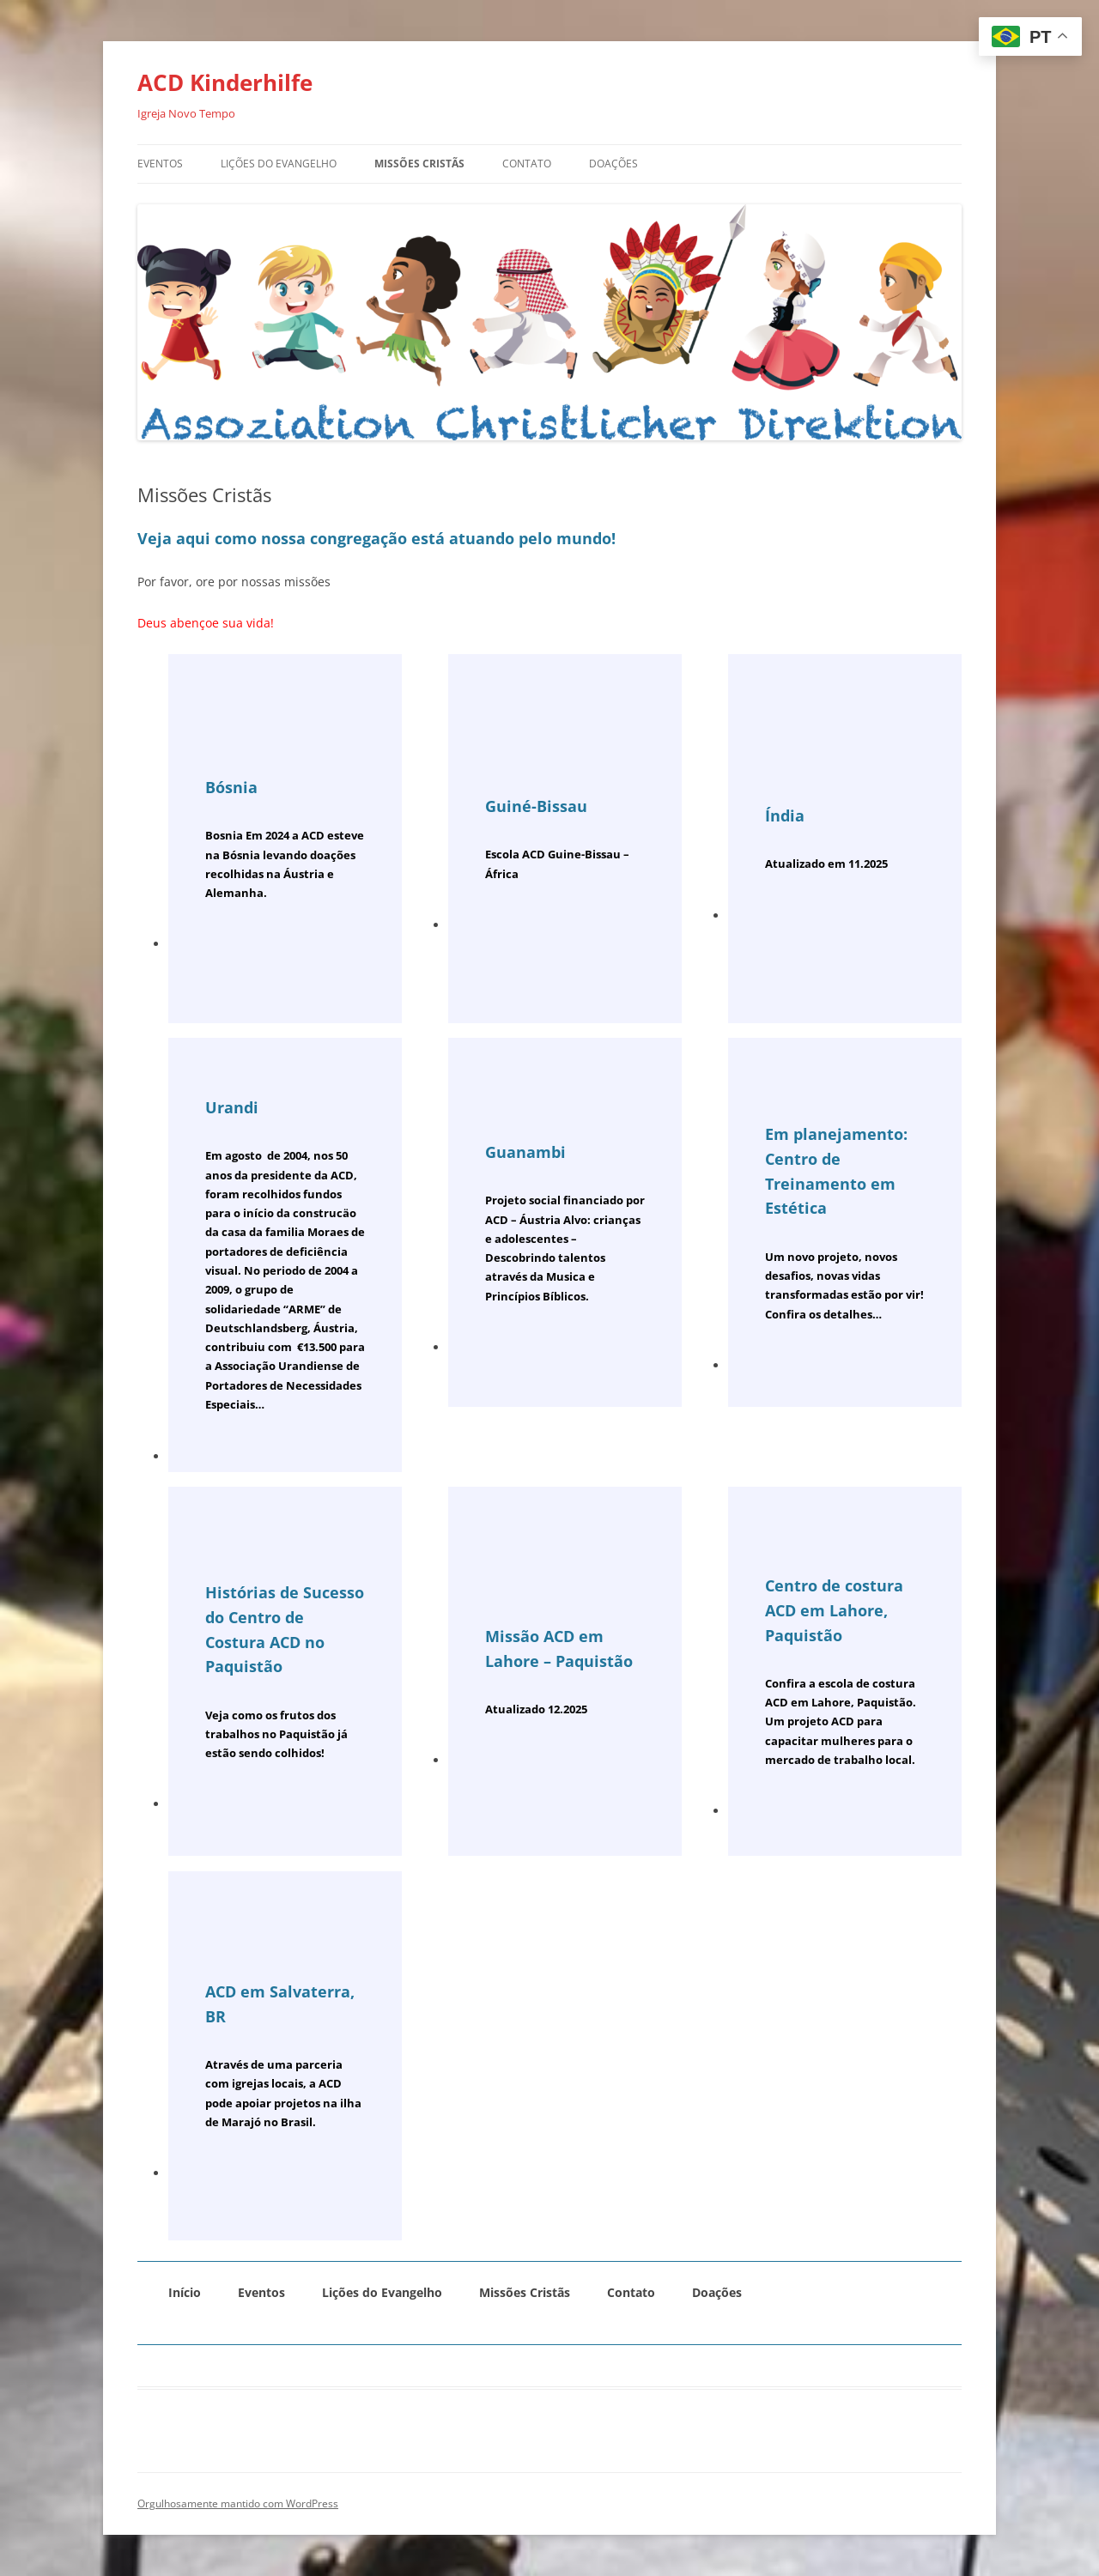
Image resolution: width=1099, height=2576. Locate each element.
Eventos (160, 163)
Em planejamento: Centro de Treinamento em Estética (836, 1171)
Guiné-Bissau (536, 806)
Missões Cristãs (419, 163)
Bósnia (231, 787)
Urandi (231, 1107)
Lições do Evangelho (279, 163)
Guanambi (525, 1152)
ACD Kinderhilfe (225, 82)
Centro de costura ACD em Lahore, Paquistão (834, 1610)
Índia (785, 815)
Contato (526, 163)
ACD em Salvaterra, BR (280, 2004)
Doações (613, 163)
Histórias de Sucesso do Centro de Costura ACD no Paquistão (284, 1629)
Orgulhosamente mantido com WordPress (237, 2503)
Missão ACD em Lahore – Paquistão (559, 1648)
